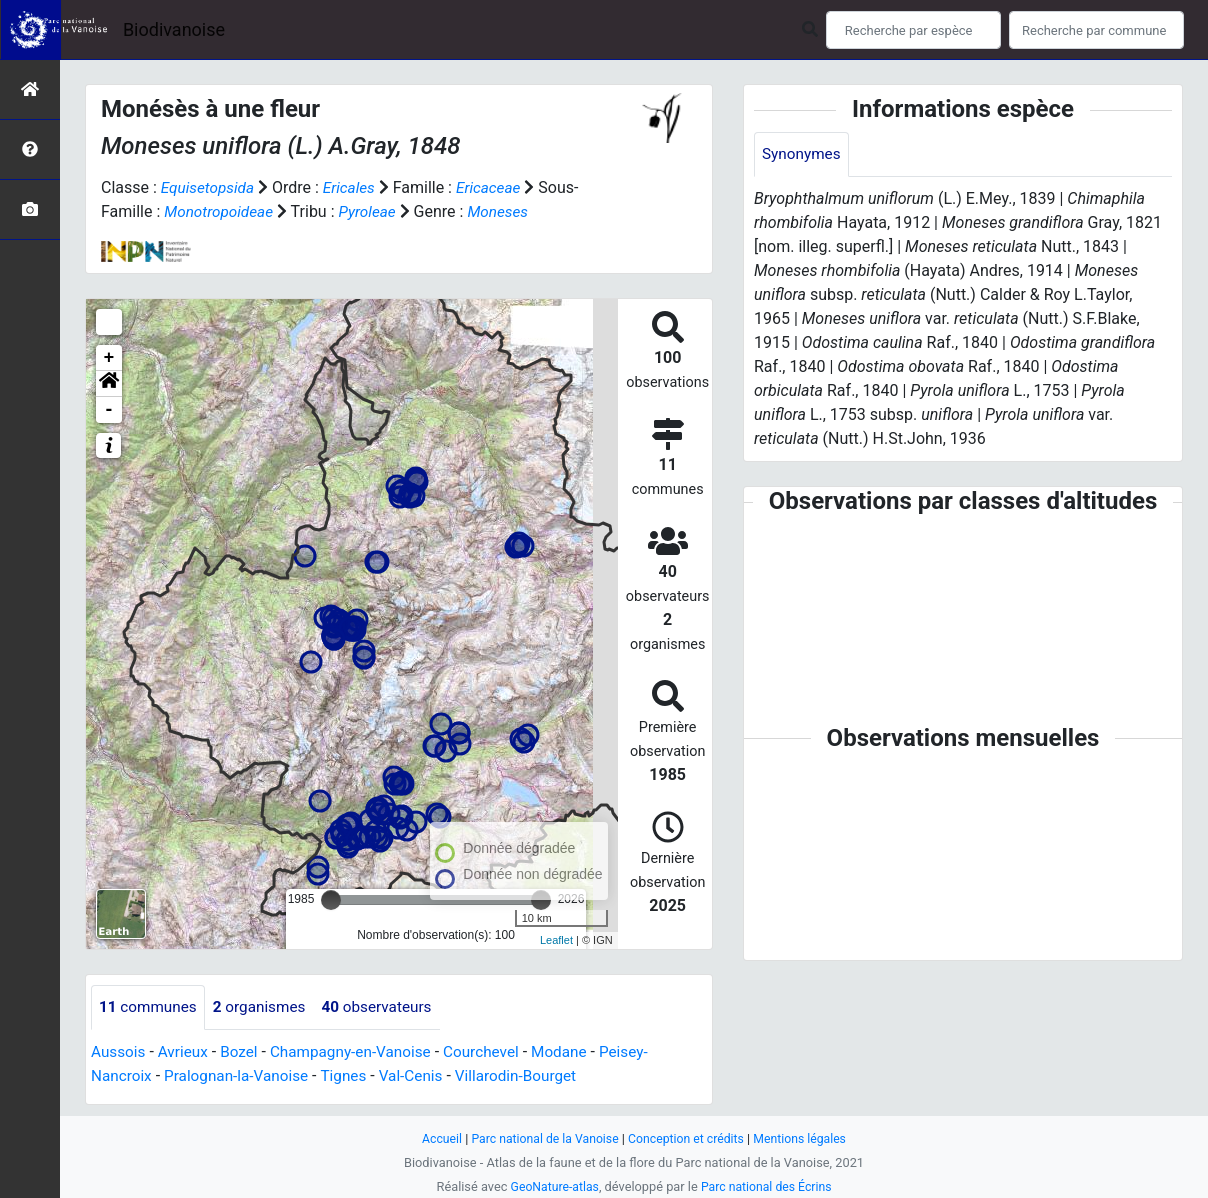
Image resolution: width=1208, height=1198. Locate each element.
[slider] (331, 900)
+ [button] (109, 358)
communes (150, 1007)
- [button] (109, 410)
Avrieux (186, 1052)
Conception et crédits (688, 1138)
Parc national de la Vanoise (541, 1138)
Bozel (244, 1052)
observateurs (387, 1007)
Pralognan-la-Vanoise (242, 1076)
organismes (265, 1007)
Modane (578, 1052)
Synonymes (803, 154)
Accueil (434, 1138)
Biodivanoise (174, 29)
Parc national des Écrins (768, 1186)
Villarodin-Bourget (532, 1076)
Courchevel (496, 1052)
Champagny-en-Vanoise (361, 1052)
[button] (109, 384)
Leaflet (556, 940)
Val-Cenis (423, 1076)
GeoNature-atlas (551, 1186)
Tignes (354, 1076)
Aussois (119, 1052)
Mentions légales (806, 1138)
